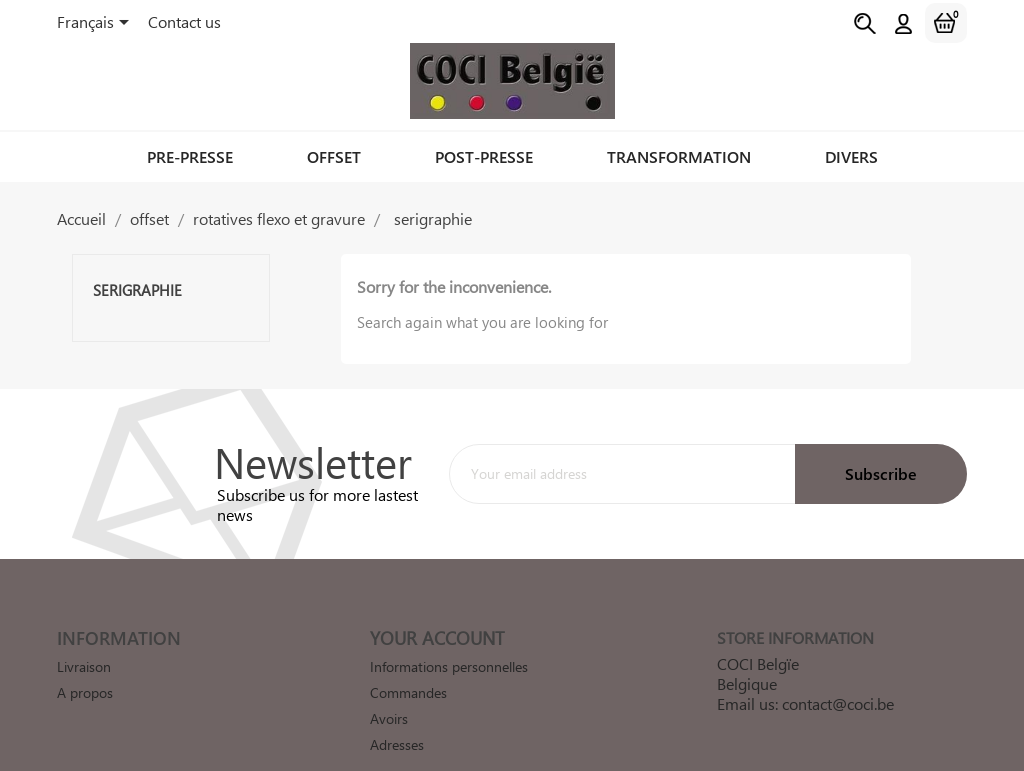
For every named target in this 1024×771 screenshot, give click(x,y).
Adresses (397, 744)
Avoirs (389, 718)
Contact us (184, 21)
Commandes (408, 692)
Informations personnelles (449, 666)
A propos (85, 692)
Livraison (84, 666)
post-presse (484, 156)
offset (334, 156)
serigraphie (137, 290)
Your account (437, 638)
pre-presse (190, 156)
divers (851, 156)
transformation (679, 156)
